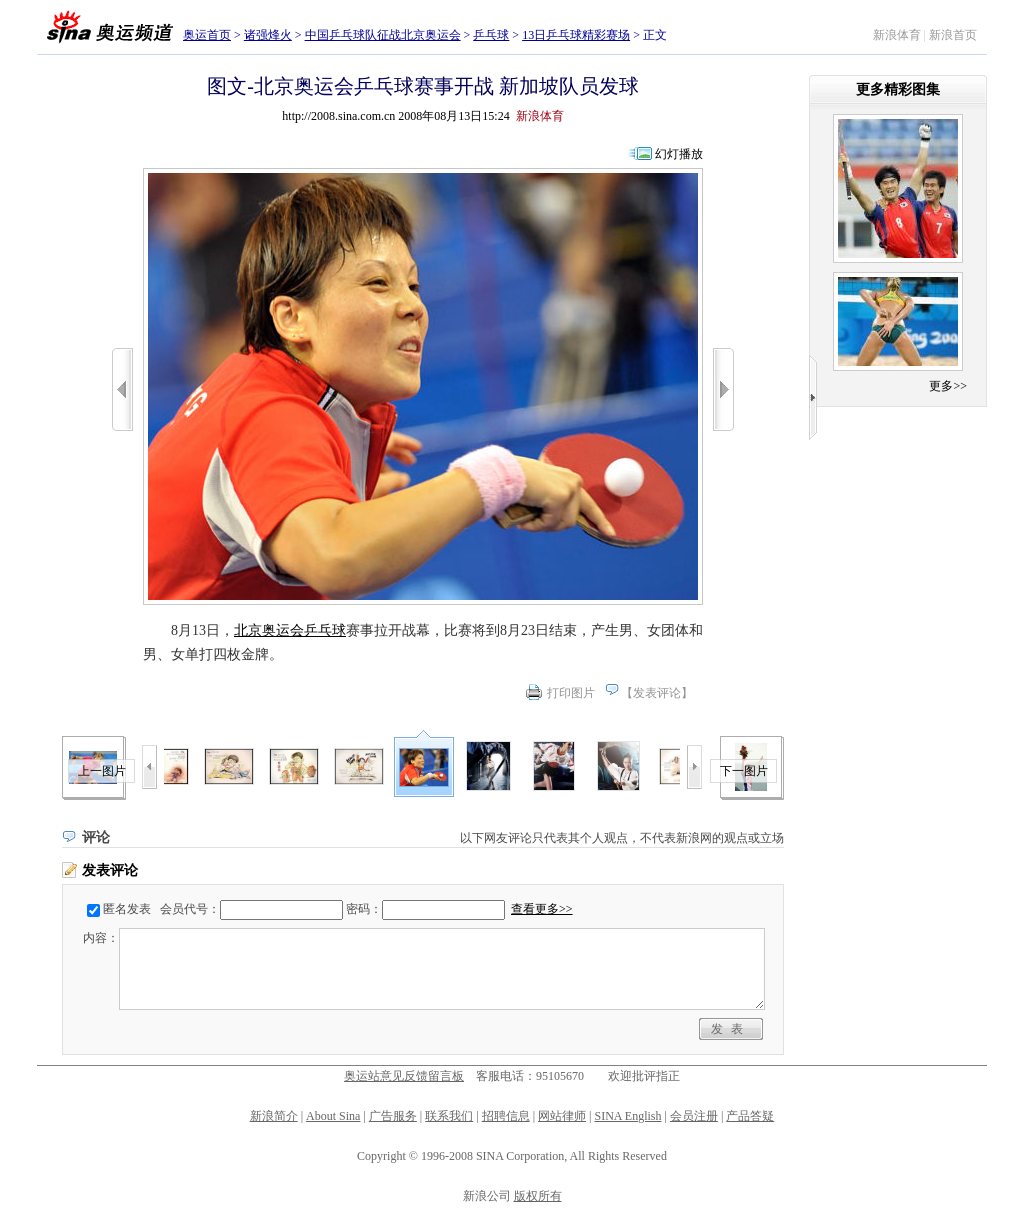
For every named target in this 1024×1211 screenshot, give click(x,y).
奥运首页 (207, 35)
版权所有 (538, 1196)
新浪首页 (953, 35)
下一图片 (744, 771)
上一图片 (102, 771)
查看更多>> (542, 909)
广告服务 (393, 1116)
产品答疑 (750, 1116)
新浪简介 (274, 1116)
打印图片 (571, 693)
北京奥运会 (269, 630)
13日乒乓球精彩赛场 (576, 35)
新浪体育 (897, 35)
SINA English (627, 1116)
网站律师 (562, 1116)
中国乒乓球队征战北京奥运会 (383, 35)
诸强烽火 (268, 35)
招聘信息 (506, 1116)
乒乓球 (491, 35)
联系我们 (449, 1116)
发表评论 (657, 693)
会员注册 (694, 1116)
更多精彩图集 (898, 89)
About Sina (333, 1116)
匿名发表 (127, 909)
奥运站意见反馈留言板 (404, 1076)
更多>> (948, 386)
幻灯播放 (679, 154)
